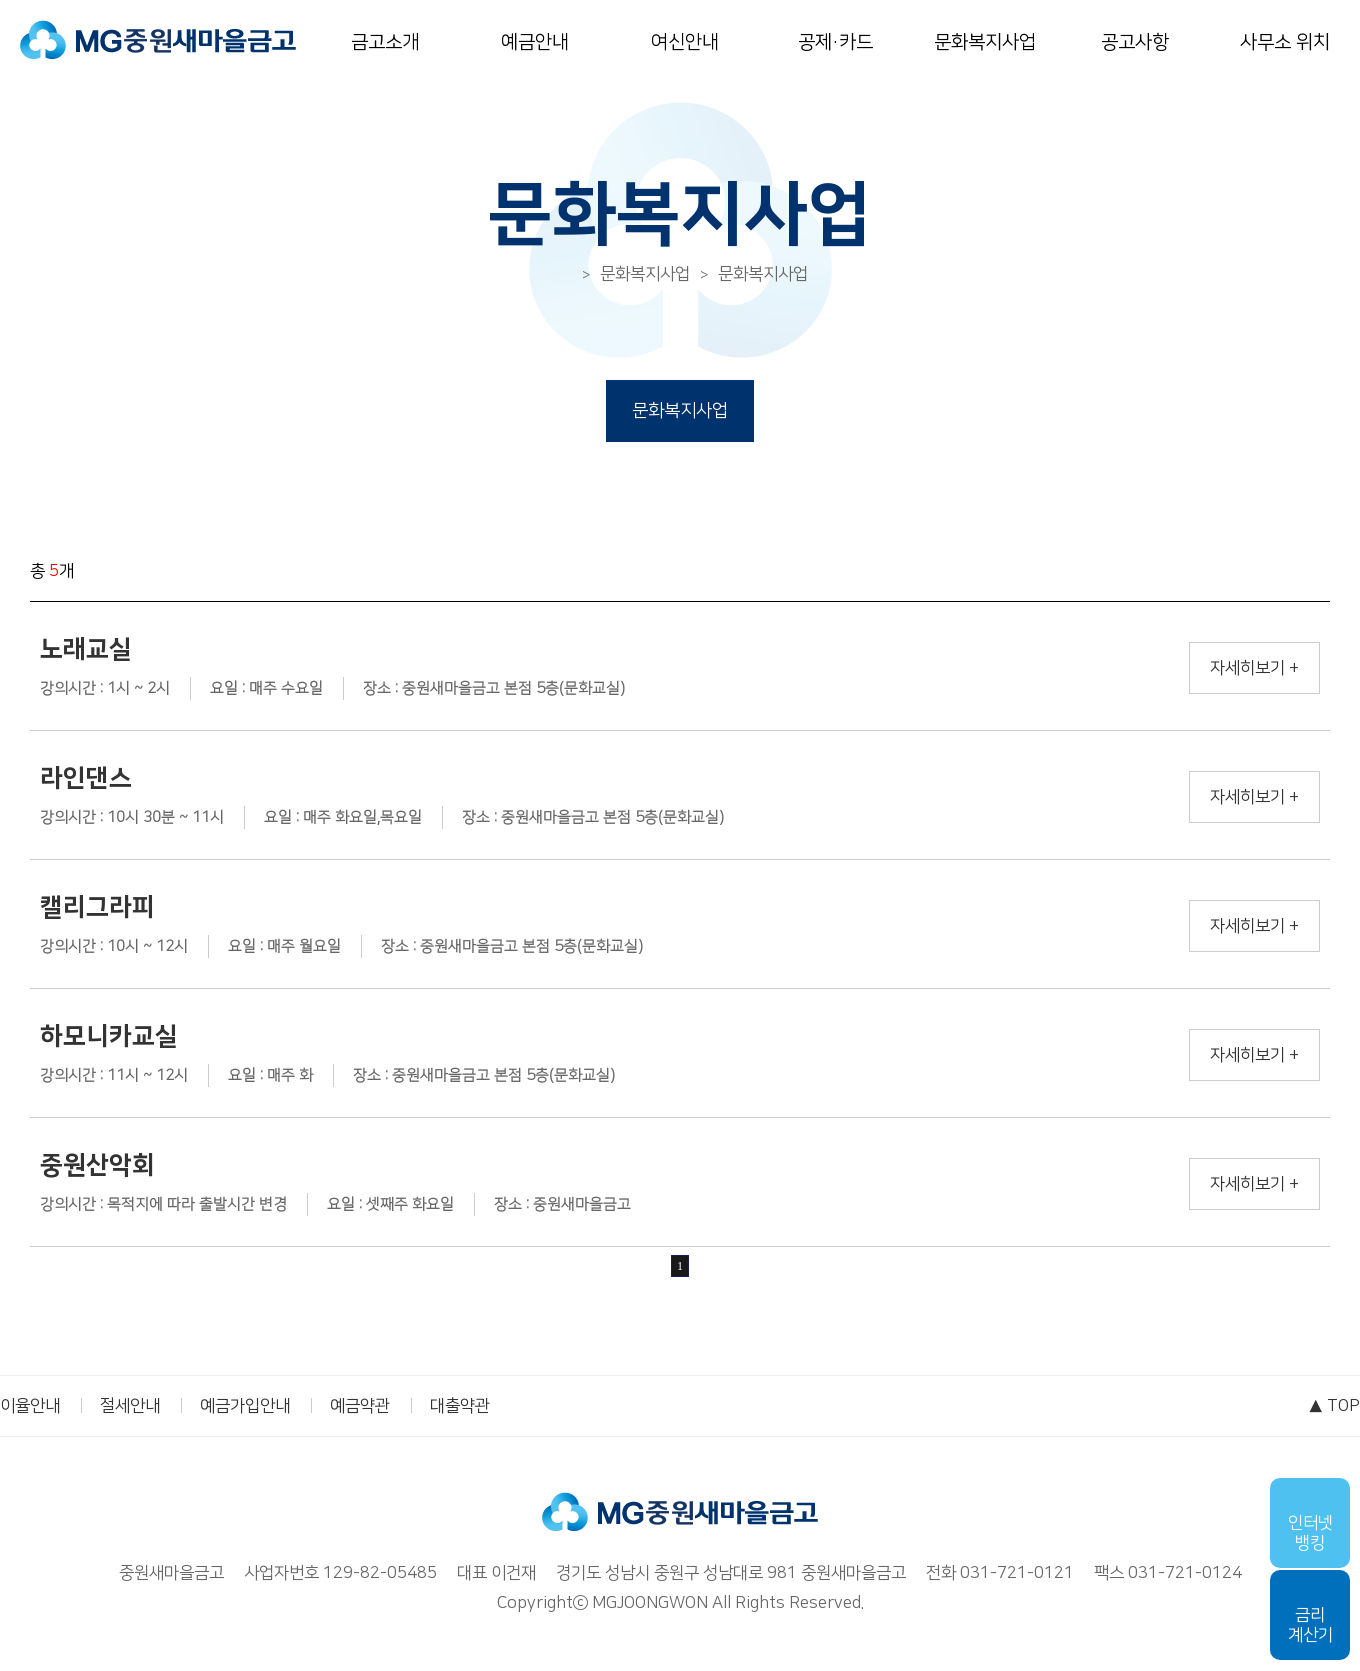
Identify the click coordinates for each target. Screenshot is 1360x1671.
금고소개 (385, 42)
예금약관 (360, 1406)
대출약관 (460, 1406)
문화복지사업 (985, 42)
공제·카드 (835, 42)
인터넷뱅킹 (1310, 1533)
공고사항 (1135, 42)
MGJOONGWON (650, 1603)
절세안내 (130, 1406)
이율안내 (30, 1406)
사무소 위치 (1285, 42)
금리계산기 (1310, 1625)
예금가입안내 (245, 1406)
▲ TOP (1334, 1406)
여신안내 (685, 42)
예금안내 (535, 42)
